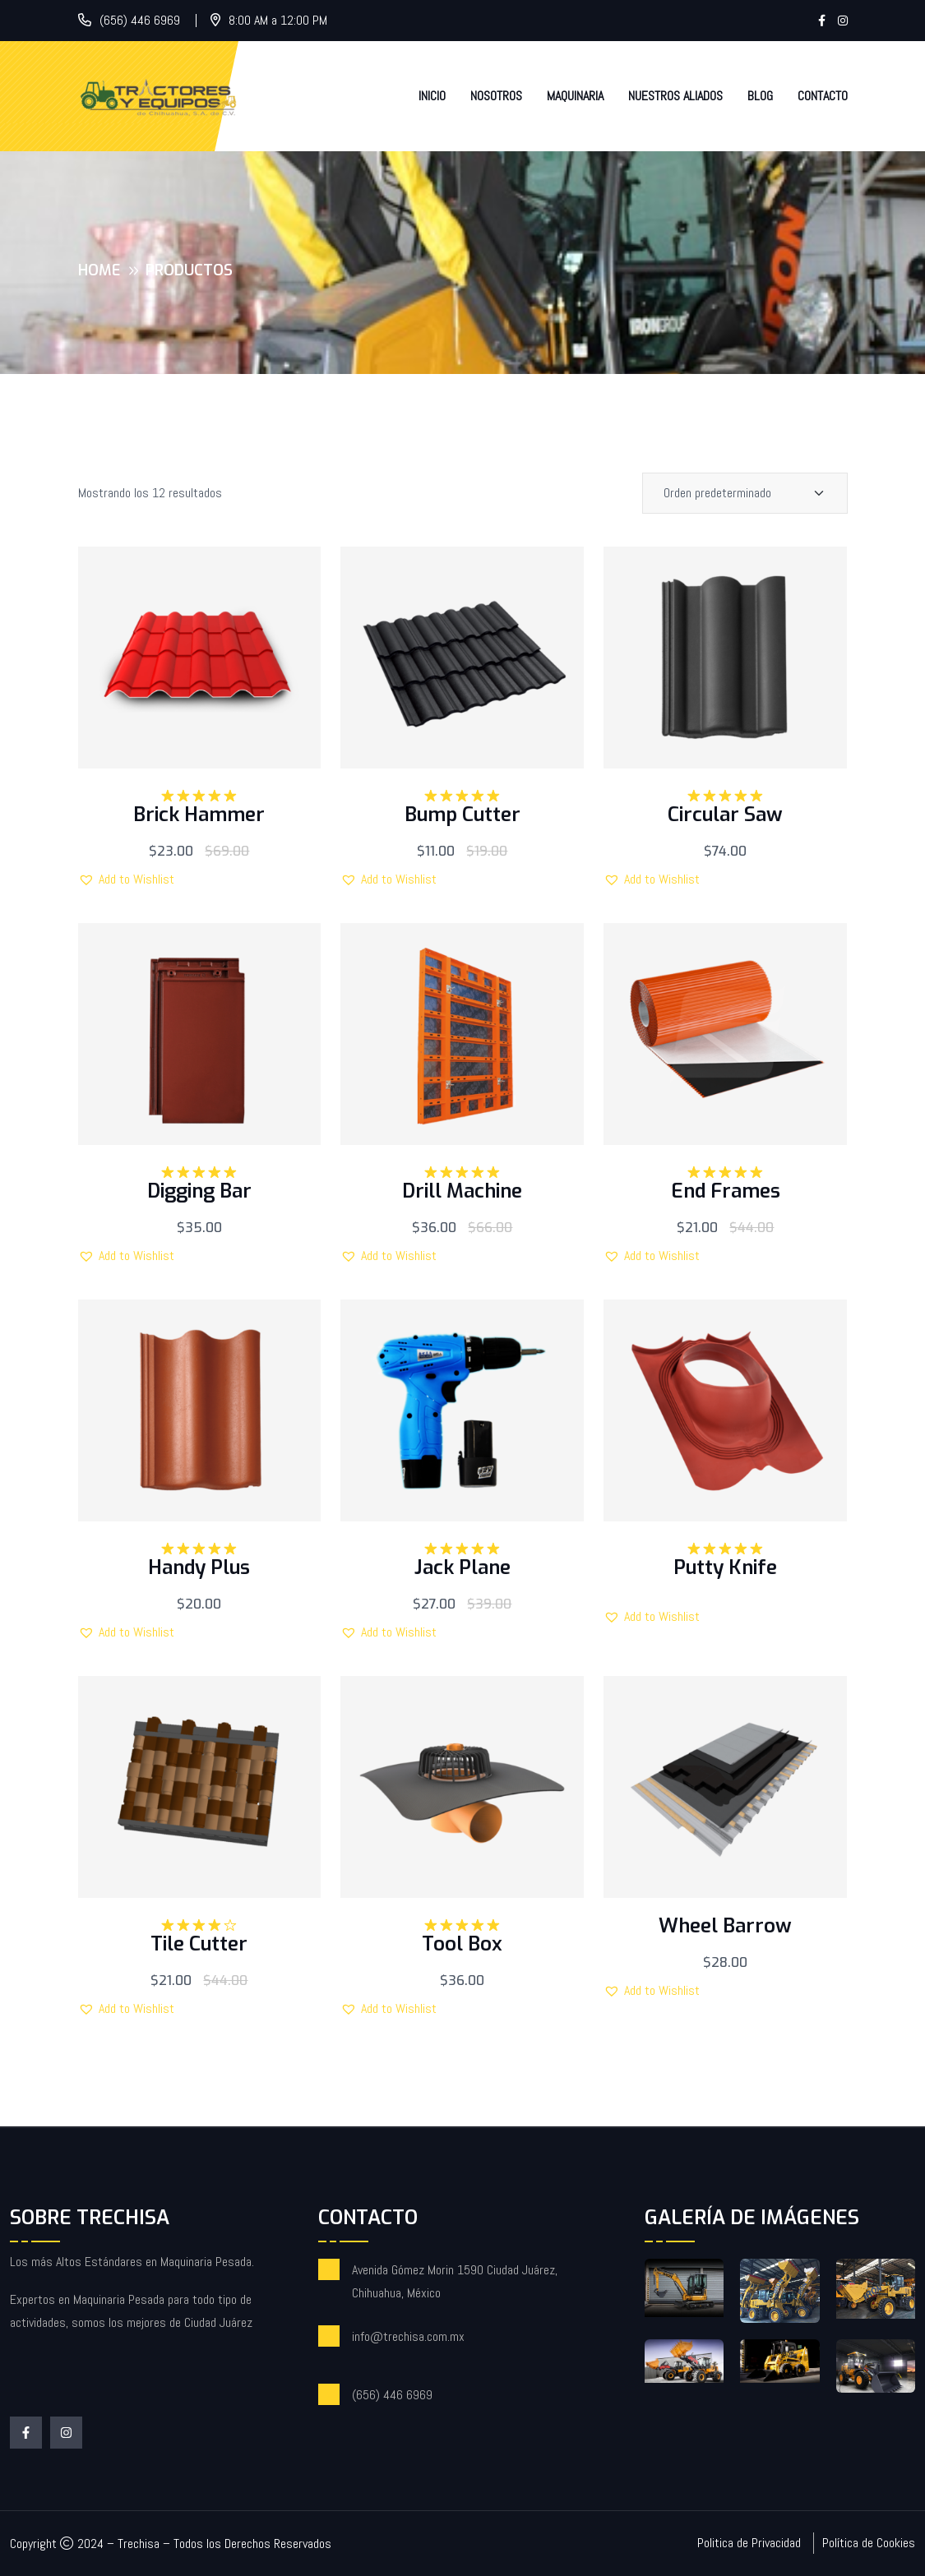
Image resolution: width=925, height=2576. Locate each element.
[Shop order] (745, 493)
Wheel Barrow (725, 1926)
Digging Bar (199, 1191)
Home (99, 270)
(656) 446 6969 (139, 20)
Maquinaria (575, 95)
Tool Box (462, 1944)
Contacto (823, 95)
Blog (760, 95)
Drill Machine (462, 1191)
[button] (126, 879)
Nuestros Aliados (675, 95)
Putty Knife (725, 1567)
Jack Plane (462, 1567)
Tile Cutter (198, 1944)
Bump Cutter (462, 814)
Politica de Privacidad (749, 2542)
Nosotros (496, 95)
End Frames (725, 1191)
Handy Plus (199, 1567)
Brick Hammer (199, 814)
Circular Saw (725, 814)
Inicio (432, 95)
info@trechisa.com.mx (408, 2336)
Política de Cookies (868, 2542)
